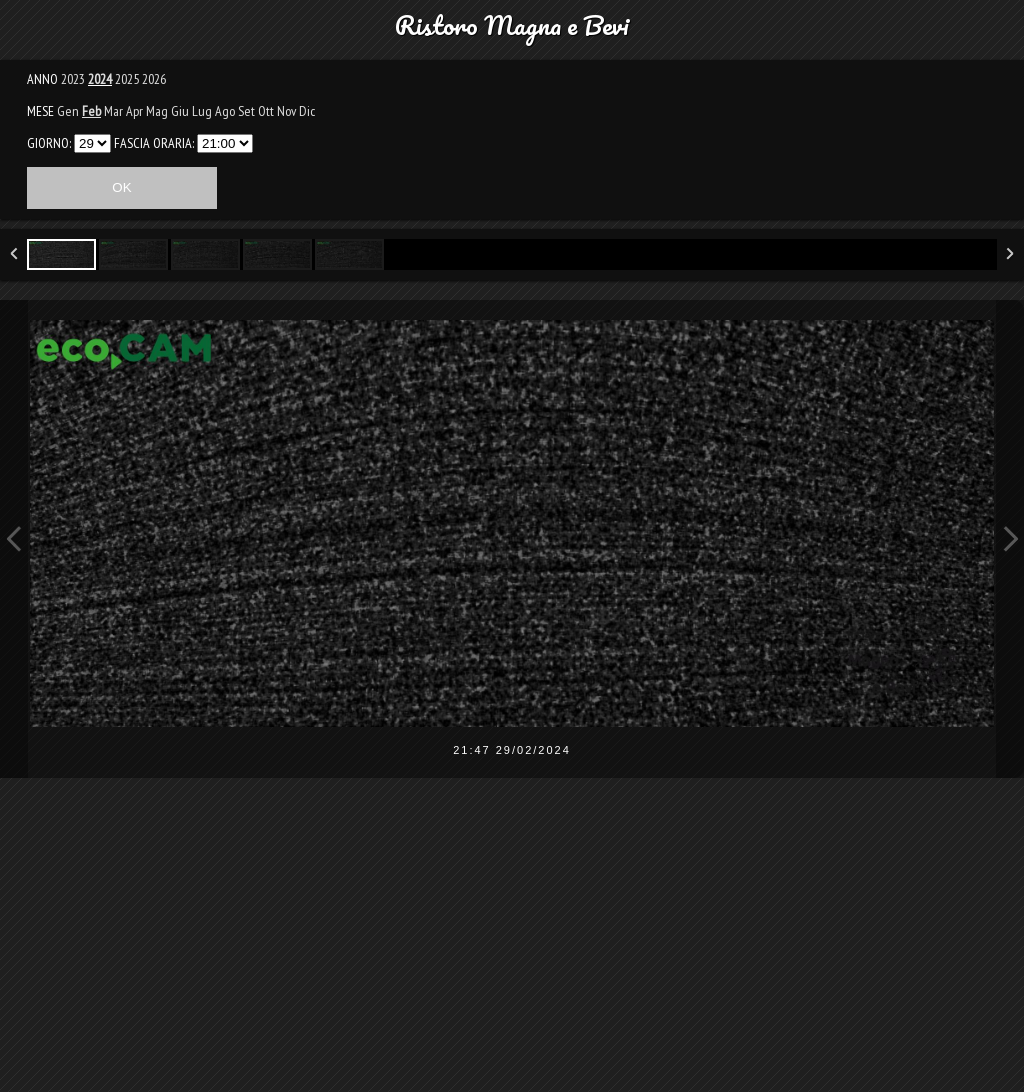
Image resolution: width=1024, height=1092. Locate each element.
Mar (113, 111)
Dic (307, 111)
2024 (100, 79)
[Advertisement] (512, 948)
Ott (266, 111)
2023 (73, 79)
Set (246, 111)
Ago (225, 111)
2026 (154, 79)
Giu (180, 111)
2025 (127, 79)
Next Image (1010, 539)
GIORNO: (49, 143)
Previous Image (14, 539)
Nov (286, 111)
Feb (91, 111)
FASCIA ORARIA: (154, 143)
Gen (68, 111)
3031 (92, 143)
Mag (157, 111)
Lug (202, 111)
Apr (134, 111)
